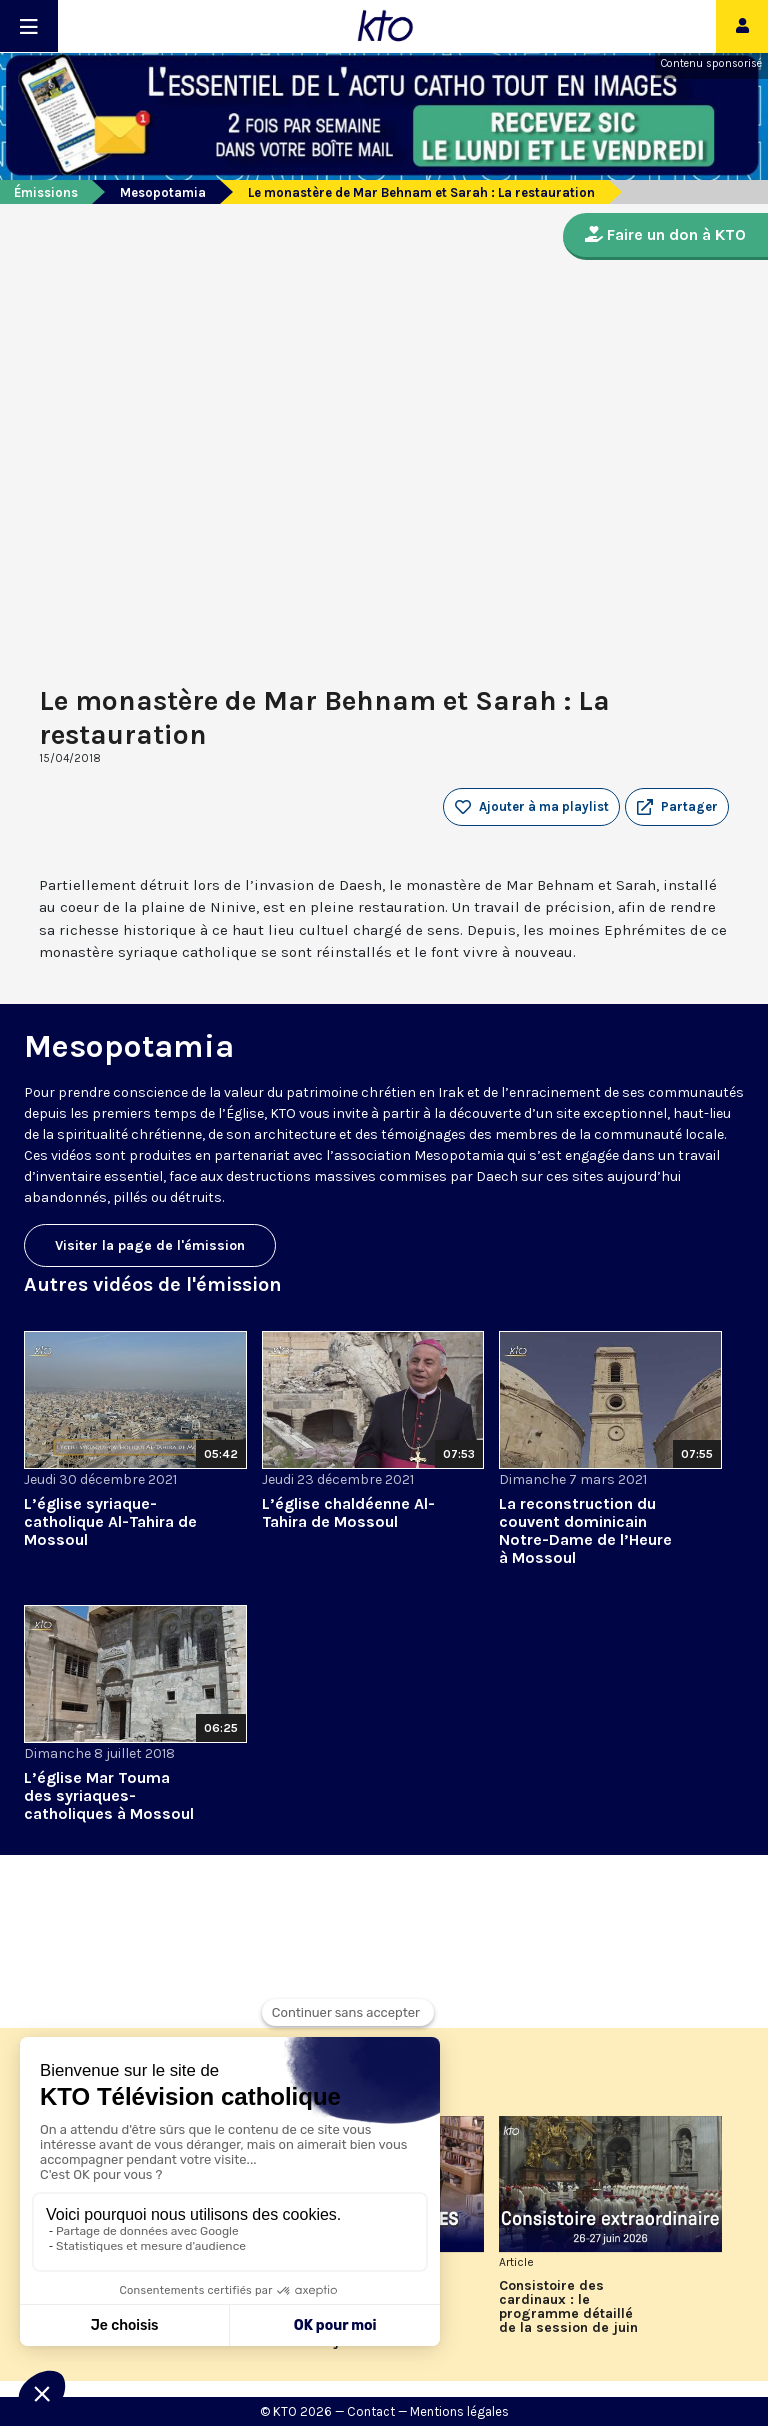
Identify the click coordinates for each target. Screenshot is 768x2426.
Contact (371, 2411)
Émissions (46, 192)
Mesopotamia (163, 192)
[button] (677, 807)
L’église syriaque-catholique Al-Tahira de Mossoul (110, 1521)
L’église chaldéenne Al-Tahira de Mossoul (348, 1512)
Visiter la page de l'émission (150, 1245)
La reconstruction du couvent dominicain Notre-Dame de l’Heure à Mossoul (585, 1530)
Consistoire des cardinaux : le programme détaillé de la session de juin (568, 2307)
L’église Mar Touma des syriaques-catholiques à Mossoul (109, 1795)
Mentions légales (459, 2411)
